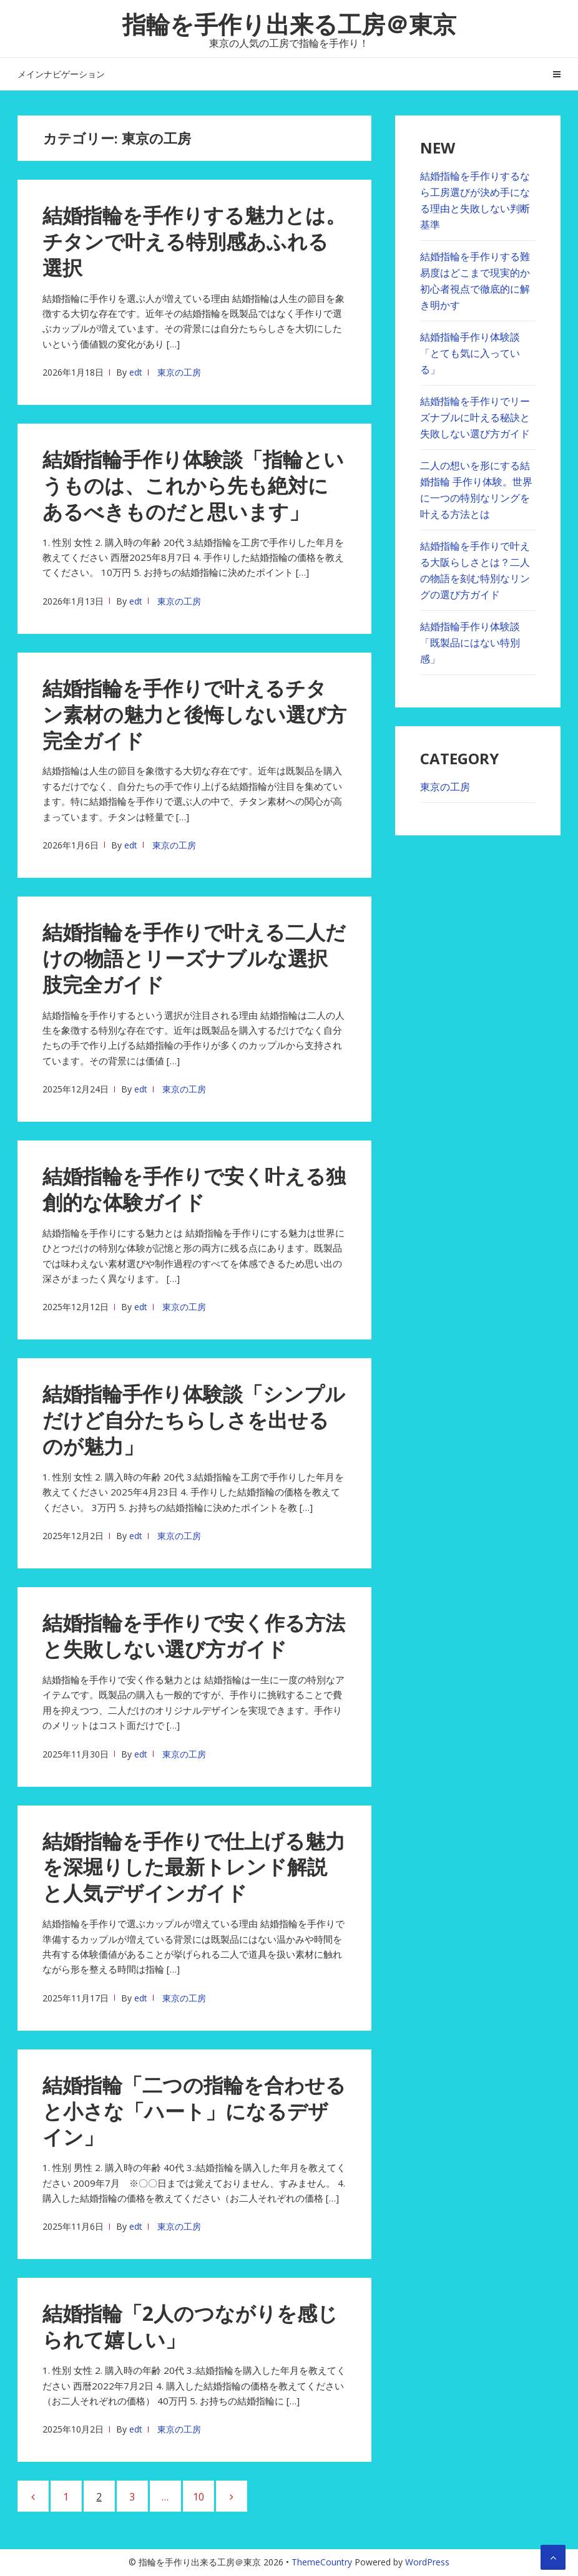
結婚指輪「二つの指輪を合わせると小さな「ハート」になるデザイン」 (194, 2111)
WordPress (427, 2562)
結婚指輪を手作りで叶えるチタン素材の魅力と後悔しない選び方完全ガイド (194, 714)
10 (203, 2496)
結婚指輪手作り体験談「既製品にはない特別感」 (470, 643)
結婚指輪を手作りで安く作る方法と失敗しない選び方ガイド (193, 1635)
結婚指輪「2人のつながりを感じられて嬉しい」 (190, 2326)
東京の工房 (179, 372)
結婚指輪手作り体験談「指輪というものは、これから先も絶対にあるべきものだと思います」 (193, 485)
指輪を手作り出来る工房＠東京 (289, 23)
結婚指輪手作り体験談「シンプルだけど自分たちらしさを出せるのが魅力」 (193, 1419)
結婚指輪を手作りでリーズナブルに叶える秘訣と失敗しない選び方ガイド (475, 417)
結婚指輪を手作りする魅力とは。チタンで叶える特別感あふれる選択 (194, 241)
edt (135, 372)
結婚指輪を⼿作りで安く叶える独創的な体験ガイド (194, 1188)
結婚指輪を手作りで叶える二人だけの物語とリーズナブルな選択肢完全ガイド (194, 958)
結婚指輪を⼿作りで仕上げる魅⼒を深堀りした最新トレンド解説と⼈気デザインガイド (193, 1867)
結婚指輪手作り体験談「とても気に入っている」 (470, 353)
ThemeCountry (321, 2562)
